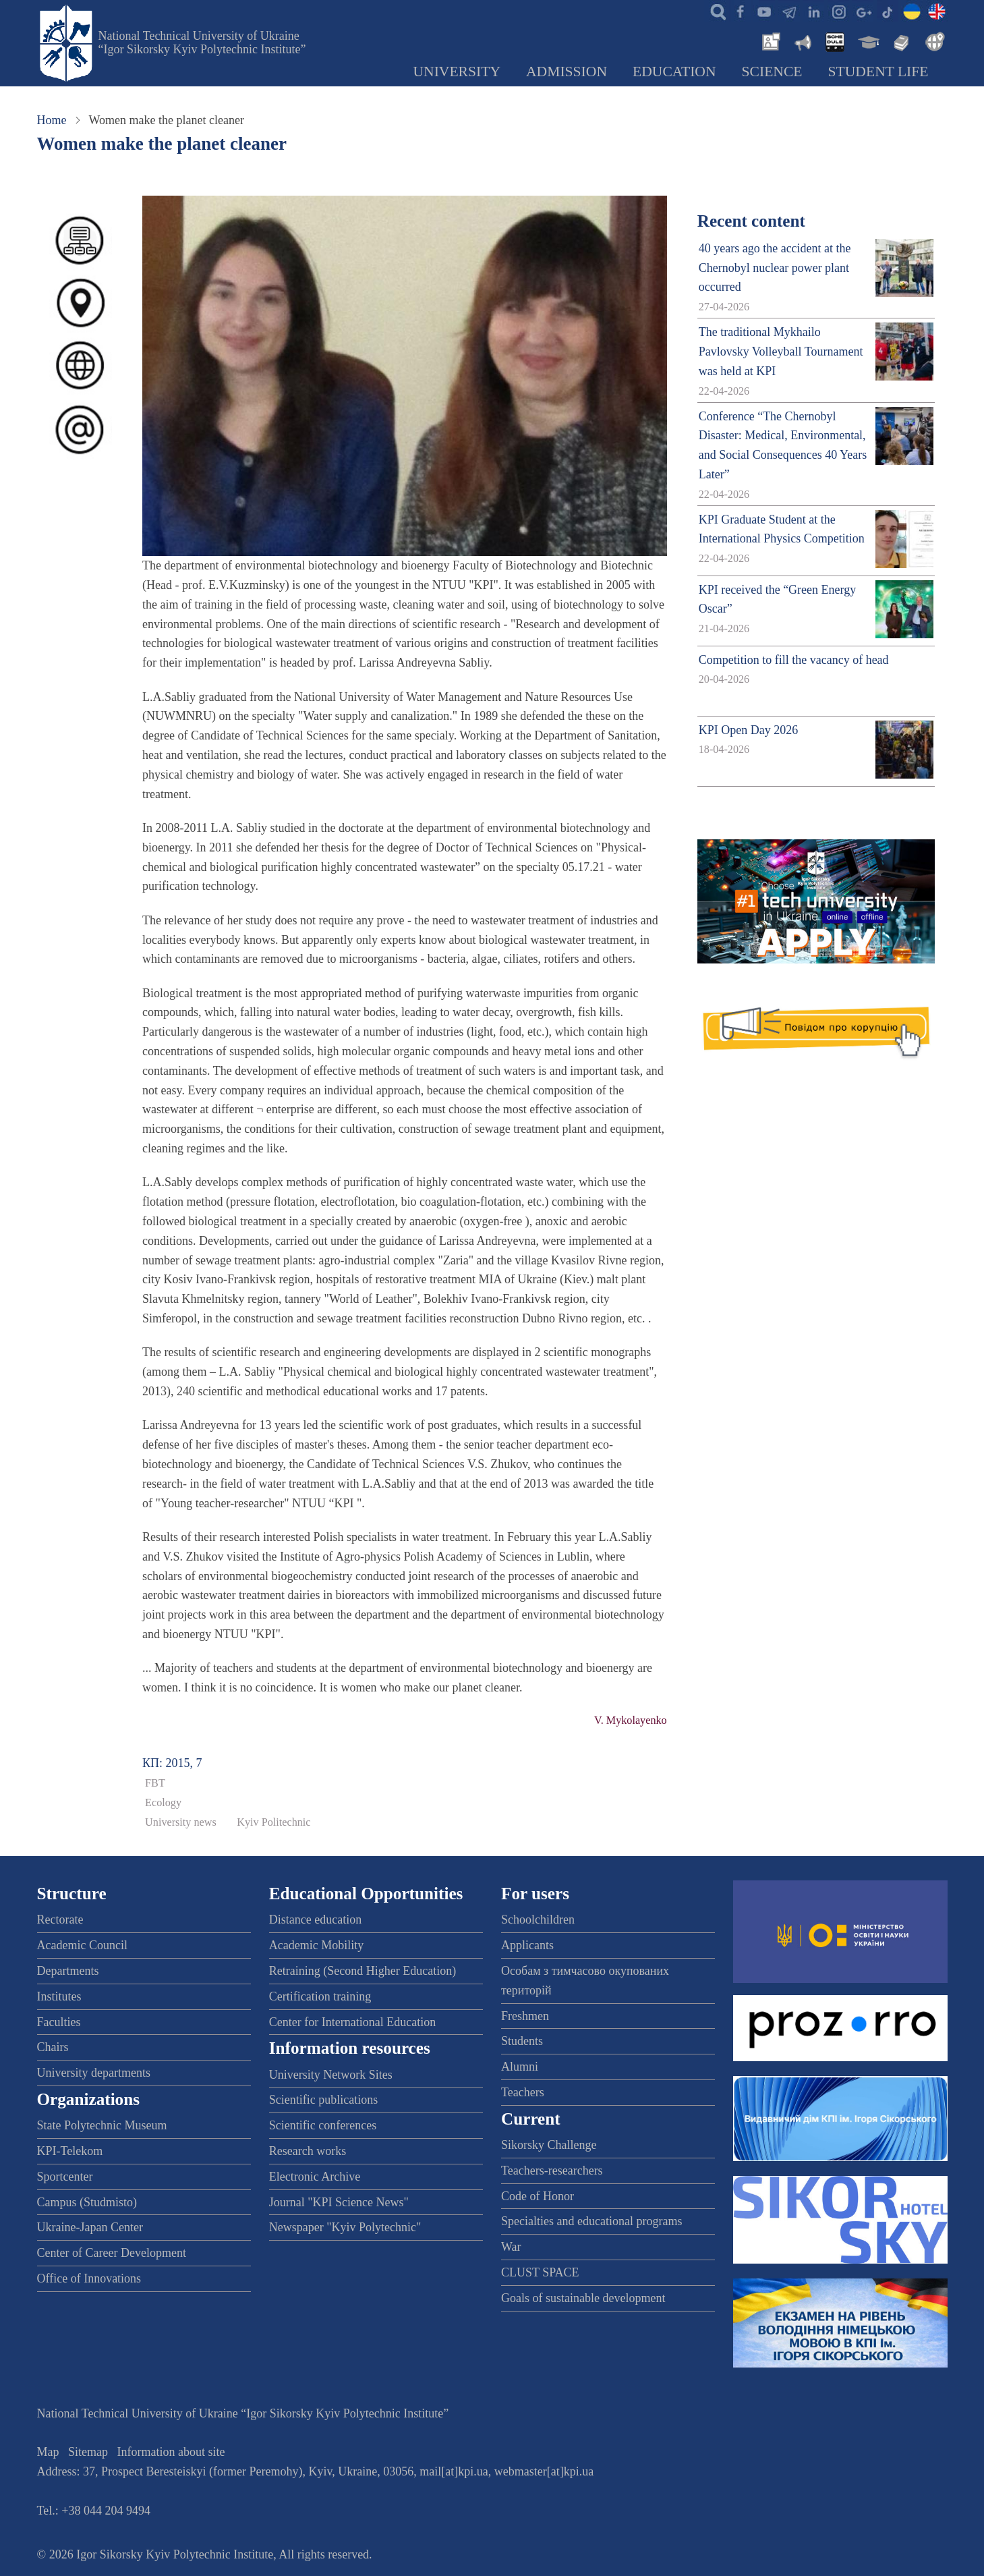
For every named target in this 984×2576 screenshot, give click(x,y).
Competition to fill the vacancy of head (794, 660)
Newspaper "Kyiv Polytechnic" (345, 2227)
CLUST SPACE (540, 2272)
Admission (566, 71)
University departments (93, 2072)
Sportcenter (65, 2176)
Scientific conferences (322, 2125)
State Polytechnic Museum (102, 2125)
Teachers (522, 2092)
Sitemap (88, 2452)
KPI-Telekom (70, 2151)
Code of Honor (537, 2196)
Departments (68, 1971)
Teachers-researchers (552, 2170)
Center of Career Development (111, 2253)
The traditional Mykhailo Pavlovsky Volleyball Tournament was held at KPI (781, 351)
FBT (155, 1783)
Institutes (59, 1996)
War (511, 2246)
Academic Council (82, 1945)
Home (52, 120)
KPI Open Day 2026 (748, 730)
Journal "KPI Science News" (339, 2202)
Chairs (53, 2047)
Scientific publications (323, 2099)
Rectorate (60, 1919)
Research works (307, 2151)
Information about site (171, 2452)
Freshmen (525, 2016)
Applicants (527, 1945)
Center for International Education (352, 2022)
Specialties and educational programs (591, 2221)
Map (48, 2452)
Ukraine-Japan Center (90, 2227)
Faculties (59, 2022)
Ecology (163, 1803)
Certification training (320, 1996)
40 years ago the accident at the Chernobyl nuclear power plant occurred (775, 268)
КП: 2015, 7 (172, 1763)
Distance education (315, 1919)
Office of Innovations (89, 2278)
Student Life (878, 71)
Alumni (519, 2066)
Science (772, 71)
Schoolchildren (538, 1919)
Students (522, 2041)
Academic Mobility (316, 1945)
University (456, 71)
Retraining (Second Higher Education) (362, 1971)
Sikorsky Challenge (549, 2145)
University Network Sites (331, 2074)
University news (180, 1822)
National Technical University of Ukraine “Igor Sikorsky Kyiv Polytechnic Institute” (202, 42)
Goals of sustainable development (583, 2298)
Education (674, 71)
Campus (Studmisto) (87, 2202)
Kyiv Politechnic (273, 1822)
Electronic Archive (314, 2176)
